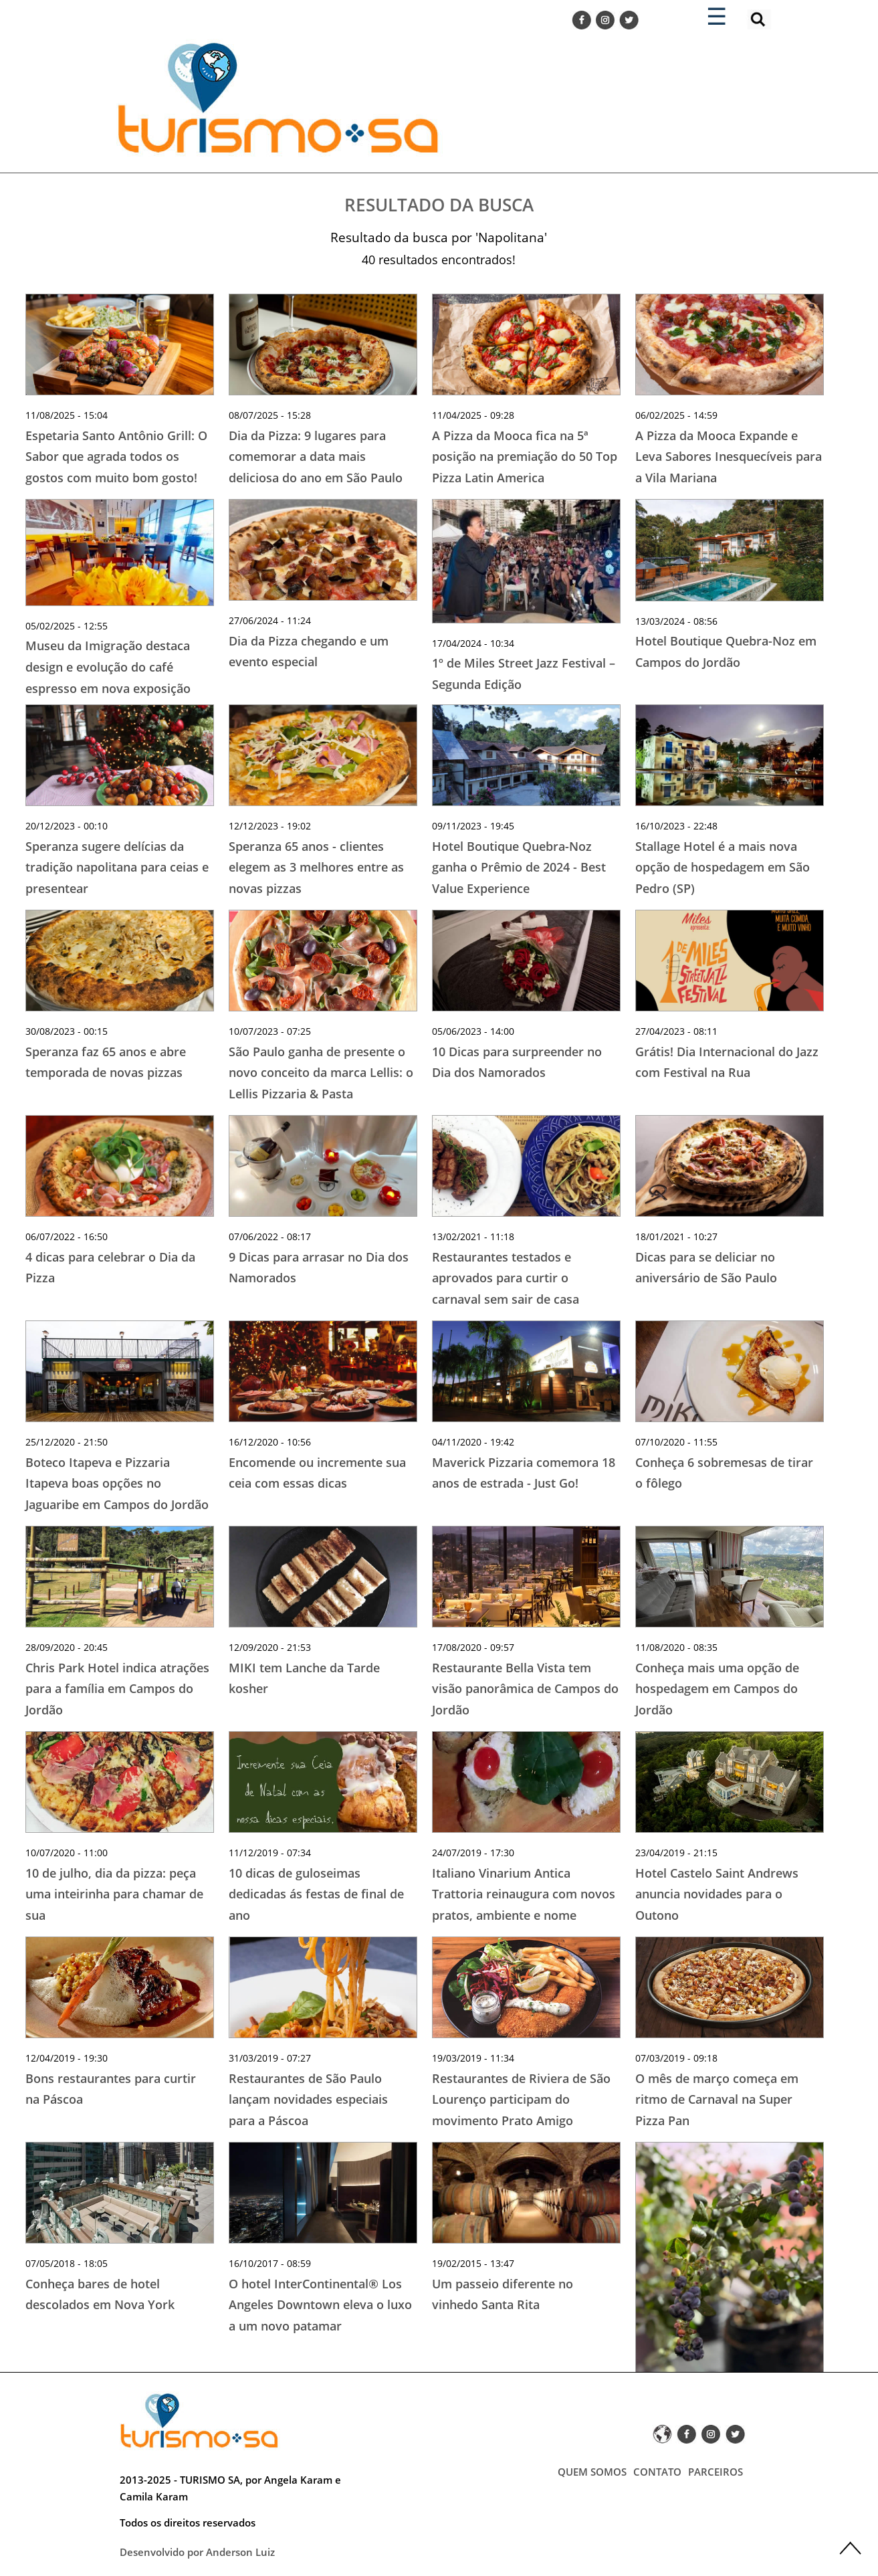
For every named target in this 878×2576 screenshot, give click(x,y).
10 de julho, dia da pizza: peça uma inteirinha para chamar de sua (114, 1894)
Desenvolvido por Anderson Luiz (197, 2552)
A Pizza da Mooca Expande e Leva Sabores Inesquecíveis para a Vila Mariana (728, 456)
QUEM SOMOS (592, 2471)
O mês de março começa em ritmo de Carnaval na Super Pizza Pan (716, 2099)
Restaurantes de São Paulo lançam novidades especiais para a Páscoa (308, 2099)
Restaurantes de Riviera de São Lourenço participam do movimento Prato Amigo (521, 2099)
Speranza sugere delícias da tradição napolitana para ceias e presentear (117, 867)
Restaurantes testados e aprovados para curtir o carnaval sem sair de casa (505, 1278)
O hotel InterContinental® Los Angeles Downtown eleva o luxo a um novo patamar (320, 2305)
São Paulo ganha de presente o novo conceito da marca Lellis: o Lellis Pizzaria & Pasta (321, 1073)
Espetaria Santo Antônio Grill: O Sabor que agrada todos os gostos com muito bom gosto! (116, 456)
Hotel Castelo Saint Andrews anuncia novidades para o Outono (716, 1894)
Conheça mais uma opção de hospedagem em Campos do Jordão (717, 1689)
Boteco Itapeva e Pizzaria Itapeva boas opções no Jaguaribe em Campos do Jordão (117, 1483)
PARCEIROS (715, 2471)
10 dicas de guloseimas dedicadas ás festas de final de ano (316, 1894)
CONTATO (657, 2471)
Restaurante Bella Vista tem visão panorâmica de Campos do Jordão (525, 1689)
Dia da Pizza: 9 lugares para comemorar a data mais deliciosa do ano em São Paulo (316, 456)
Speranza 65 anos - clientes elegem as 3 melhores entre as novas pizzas (316, 867)
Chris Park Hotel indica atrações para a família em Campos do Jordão (117, 1689)
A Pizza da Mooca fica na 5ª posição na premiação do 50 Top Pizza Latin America (524, 456)
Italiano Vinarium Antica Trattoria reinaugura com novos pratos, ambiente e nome (523, 1894)
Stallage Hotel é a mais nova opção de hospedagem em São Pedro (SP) (722, 867)
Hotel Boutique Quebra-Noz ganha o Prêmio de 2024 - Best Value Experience (519, 867)
